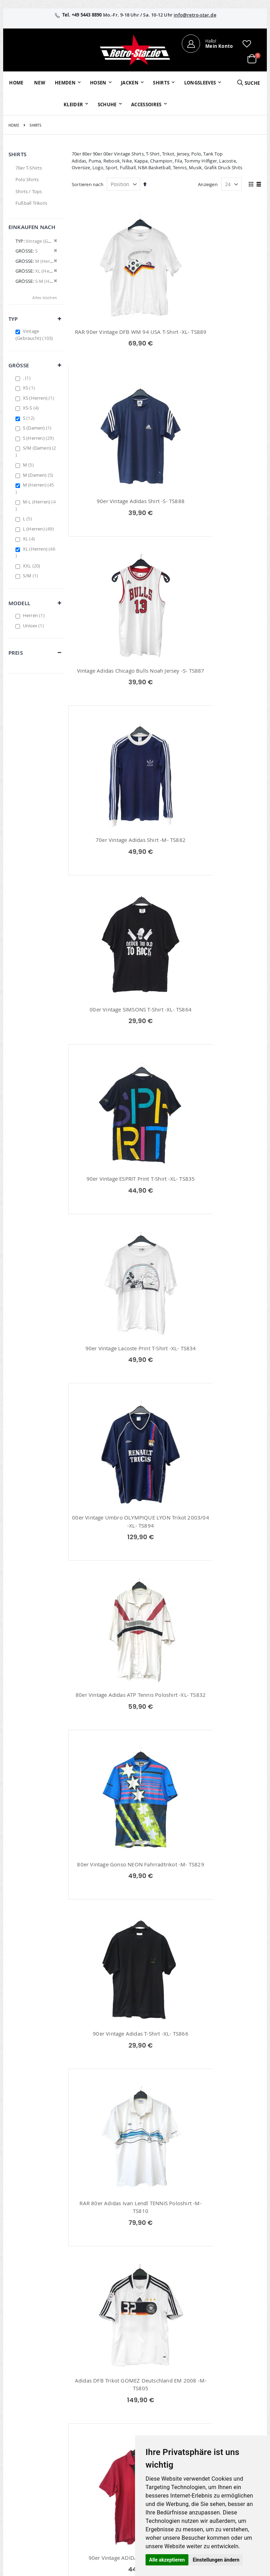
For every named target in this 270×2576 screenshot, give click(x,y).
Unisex (34, 625)
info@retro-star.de (195, 15)
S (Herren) (39, 438)
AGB (226, 2415)
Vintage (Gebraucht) (34, 334)
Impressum (233, 2406)
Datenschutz (235, 2434)
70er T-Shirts (28, 168)
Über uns (189, 2406)
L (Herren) (39, 529)
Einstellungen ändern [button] (216, 2560)
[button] (247, 43)
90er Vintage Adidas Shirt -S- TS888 (216, 331)
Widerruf (230, 2425)
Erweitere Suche (112, 2434)
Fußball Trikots (31, 203)
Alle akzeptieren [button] (167, 2560)
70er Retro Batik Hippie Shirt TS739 (216, 1927)
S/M (31, 575)
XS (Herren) (39, 398)
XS (30, 388)
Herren (34, 615)
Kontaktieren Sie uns (193, 2418)
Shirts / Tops (28, 191)
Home (13, 125)
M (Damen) (39, 475)
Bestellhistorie (110, 2415)
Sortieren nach (87, 184)
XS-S (32, 408)
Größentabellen (196, 2431)
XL (30, 538)
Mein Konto (108, 2406)
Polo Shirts (27, 179)
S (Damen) (38, 428)
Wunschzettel (109, 2425)
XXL (32, 566)
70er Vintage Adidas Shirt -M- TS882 (216, 509)
